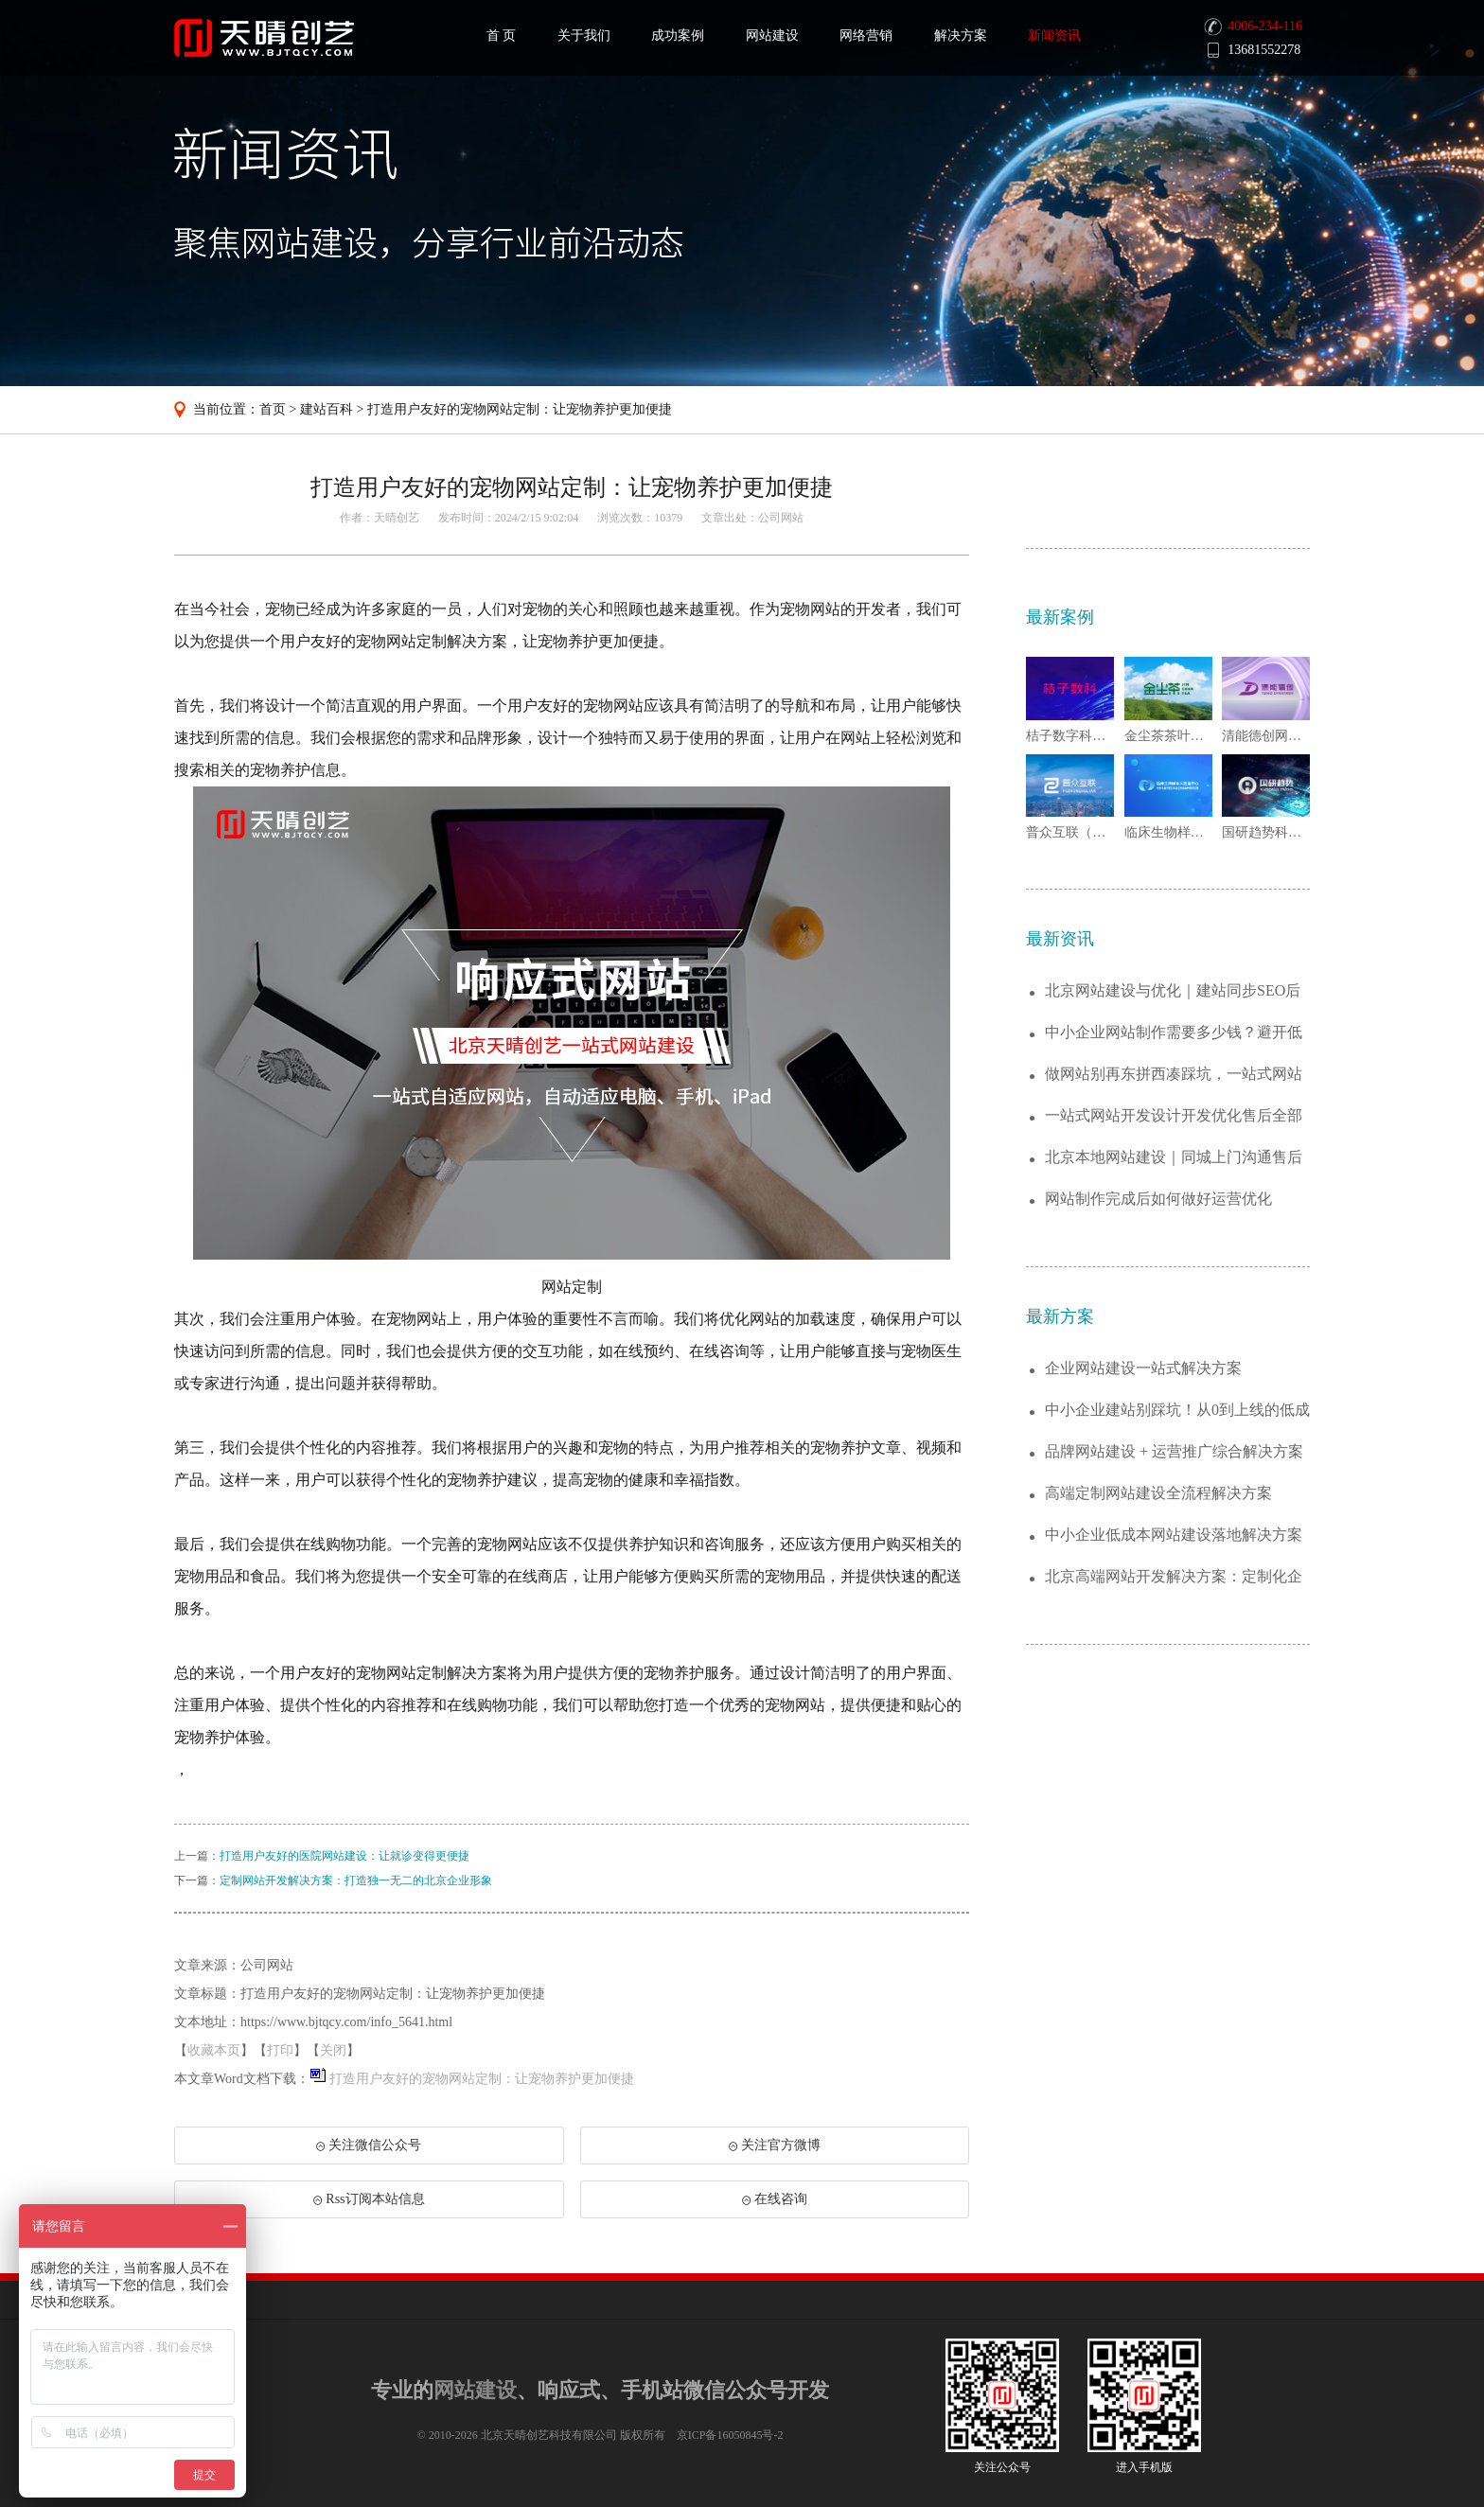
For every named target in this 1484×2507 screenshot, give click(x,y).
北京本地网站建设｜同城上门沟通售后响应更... (1173, 1158)
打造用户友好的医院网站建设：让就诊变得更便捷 (344, 1856)
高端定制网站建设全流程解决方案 (1158, 1493)
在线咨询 (774, 2199)
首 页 (501, 35)
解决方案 (960, 35)
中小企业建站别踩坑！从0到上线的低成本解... (1177, 1411)
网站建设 (772, 35)
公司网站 (781, 517)
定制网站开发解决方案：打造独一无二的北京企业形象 (356, 1880)
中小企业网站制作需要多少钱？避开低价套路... (1173, 1033)
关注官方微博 (775, 2145)
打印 (280, 2050)
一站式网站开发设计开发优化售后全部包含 (1173, 1116)
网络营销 (865, 35)
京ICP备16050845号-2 (730, 2435)
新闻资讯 (1054, 35)
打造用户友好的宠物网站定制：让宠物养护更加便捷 (519, 409)
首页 (272, 409)
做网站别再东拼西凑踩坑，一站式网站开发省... (1173, 1075)
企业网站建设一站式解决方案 (1143, 1368)
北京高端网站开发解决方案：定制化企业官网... (1173, 1577)
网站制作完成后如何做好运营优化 (1158, 1199)
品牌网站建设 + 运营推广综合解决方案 (1174, 1451)
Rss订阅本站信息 (368, 2199)
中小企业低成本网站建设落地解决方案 (1173, 1535)
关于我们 (583, 35)
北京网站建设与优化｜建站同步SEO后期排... (1172, 991)
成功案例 (677, 35)
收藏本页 (213, 2050)
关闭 (333, 2050)
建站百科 (326, 409)
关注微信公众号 (368, 2151)
